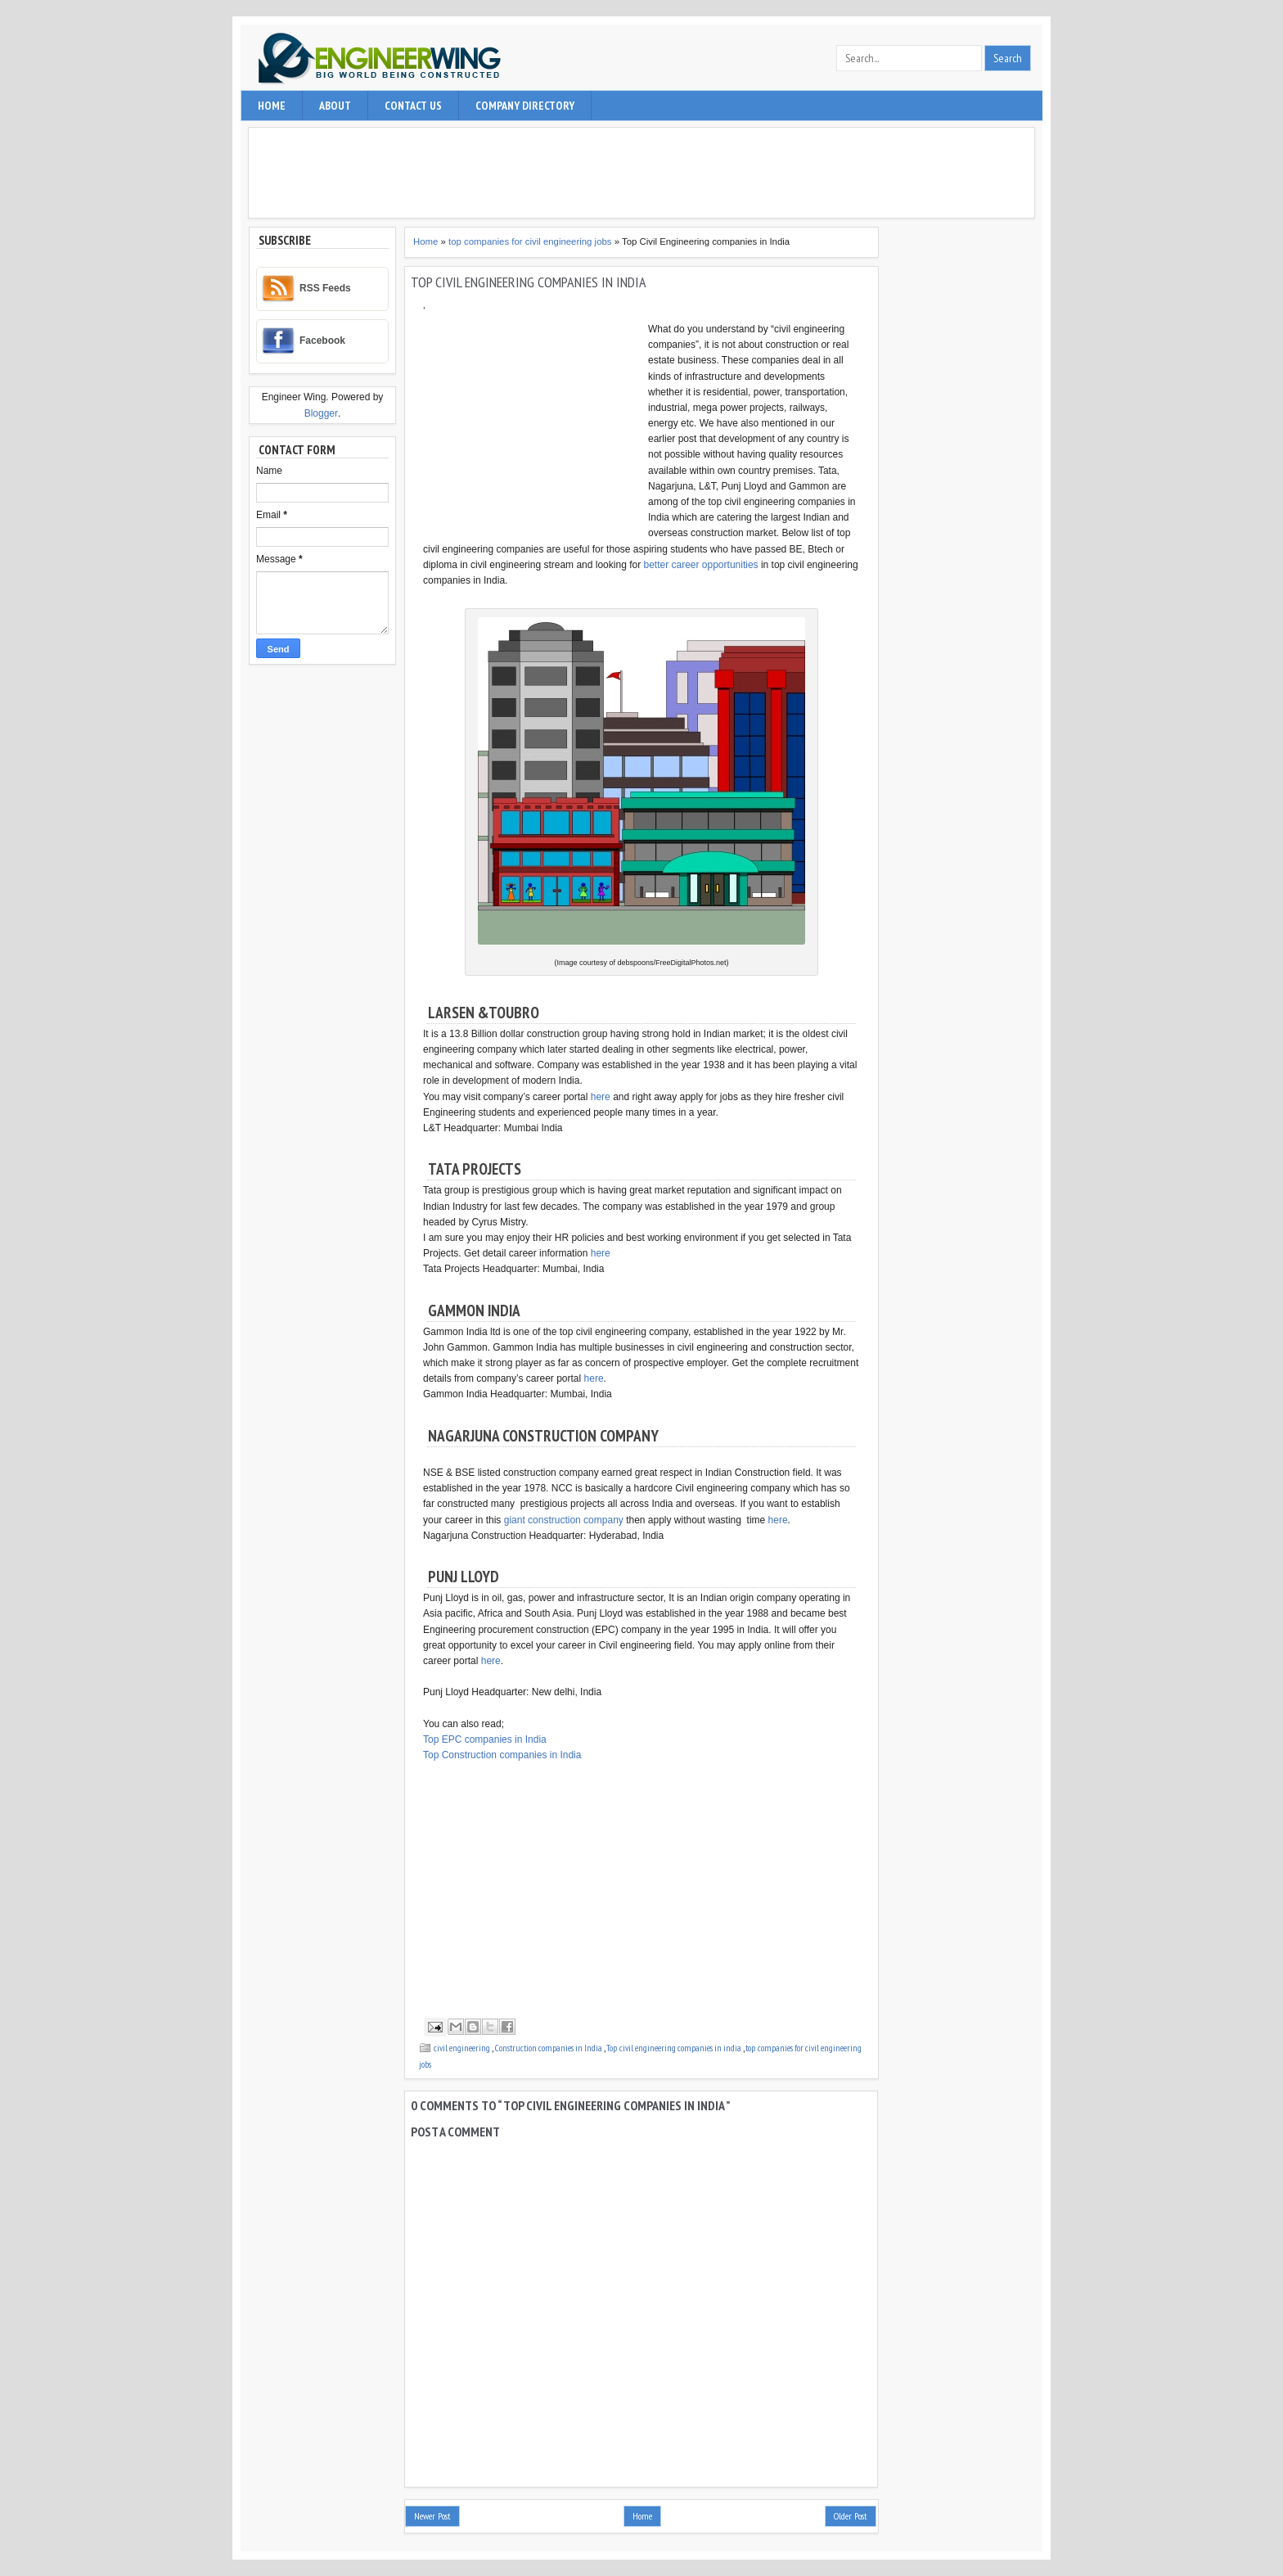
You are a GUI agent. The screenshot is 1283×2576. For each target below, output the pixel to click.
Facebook (322, 340)
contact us (413, 105)
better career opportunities (700, 565)
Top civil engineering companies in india (674, 2047)
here (600, 1097)
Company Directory (524, 105)
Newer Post (432, 2516)
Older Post (850, 2516)
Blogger (321, 413)
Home (272, 105)
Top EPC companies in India (485, 1739)
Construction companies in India (550, 2047)
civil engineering (463, 2047)
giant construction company (563, 1520)
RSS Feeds (325, 288)
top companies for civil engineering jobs (531, 241)
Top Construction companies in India (502, 1755)
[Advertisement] (645, 173)
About (335, 105)
